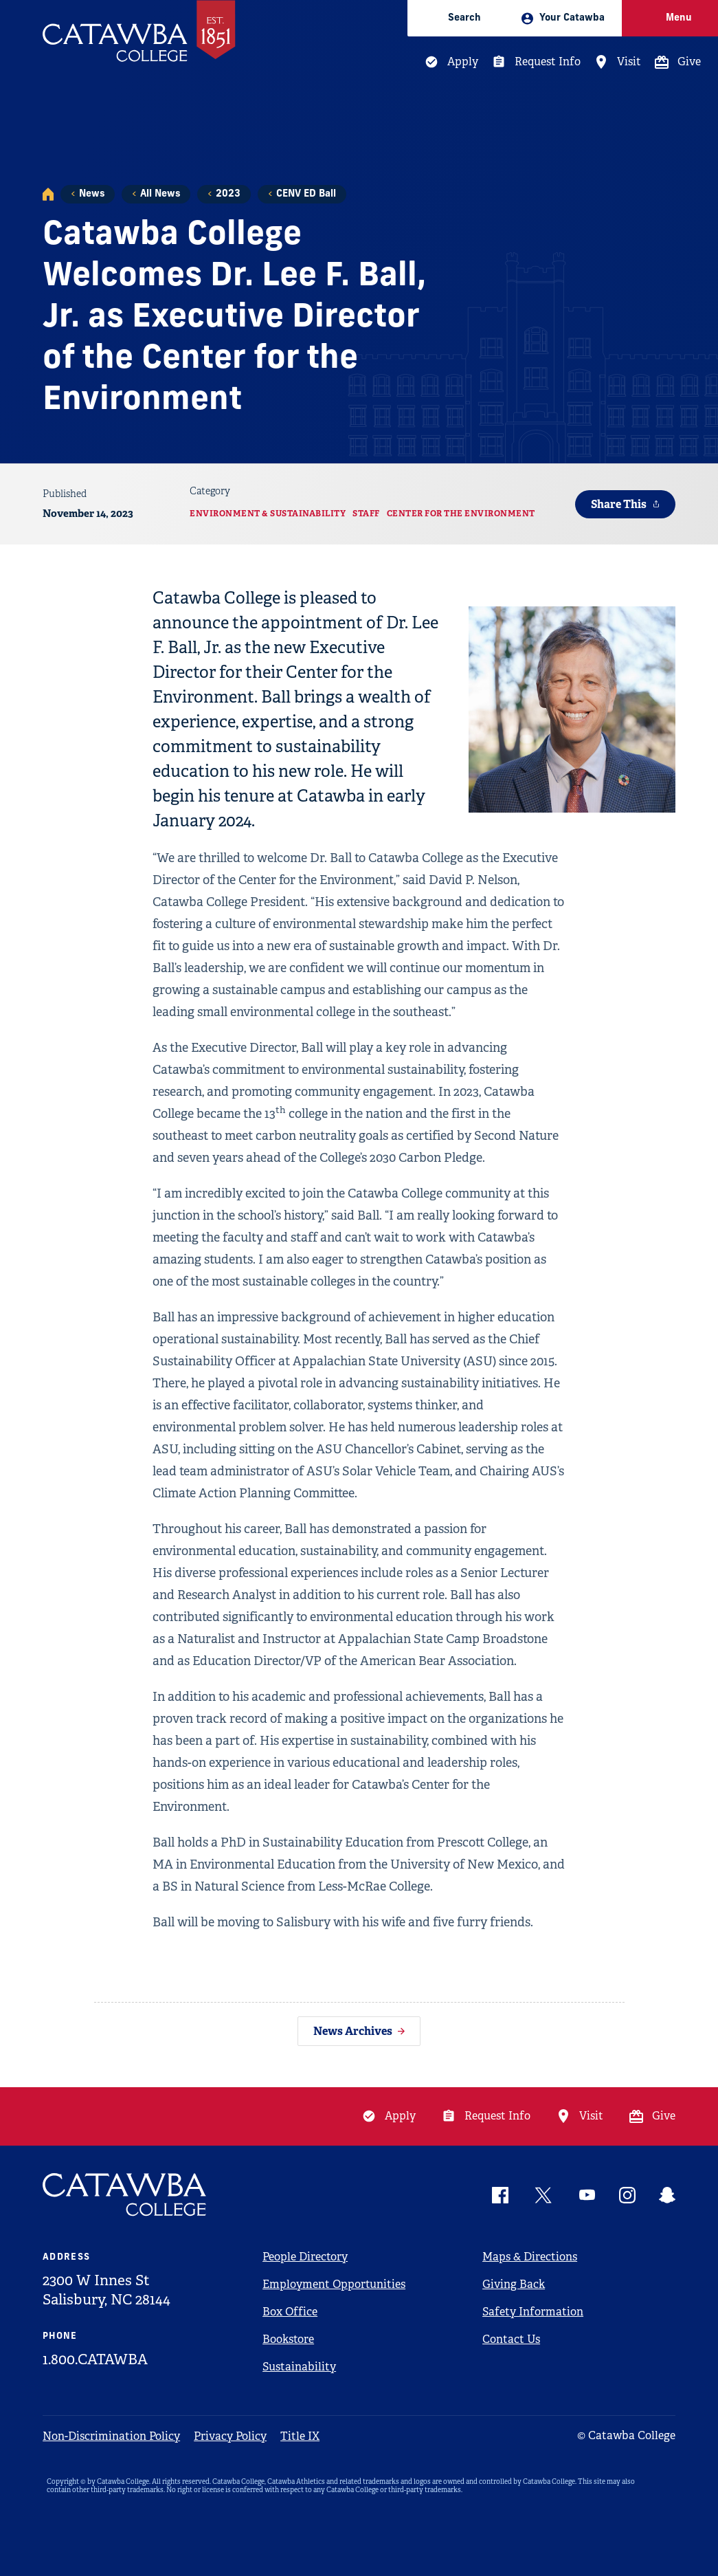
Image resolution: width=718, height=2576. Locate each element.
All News (160, 194)
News (91, 194)
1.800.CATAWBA (95, 2359)
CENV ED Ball (306, 194)
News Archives (352, 2031)
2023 (228, 194)
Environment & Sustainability (268, 513)
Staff (366, 513)
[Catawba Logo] (125, 2195)
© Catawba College (626, 2435)
